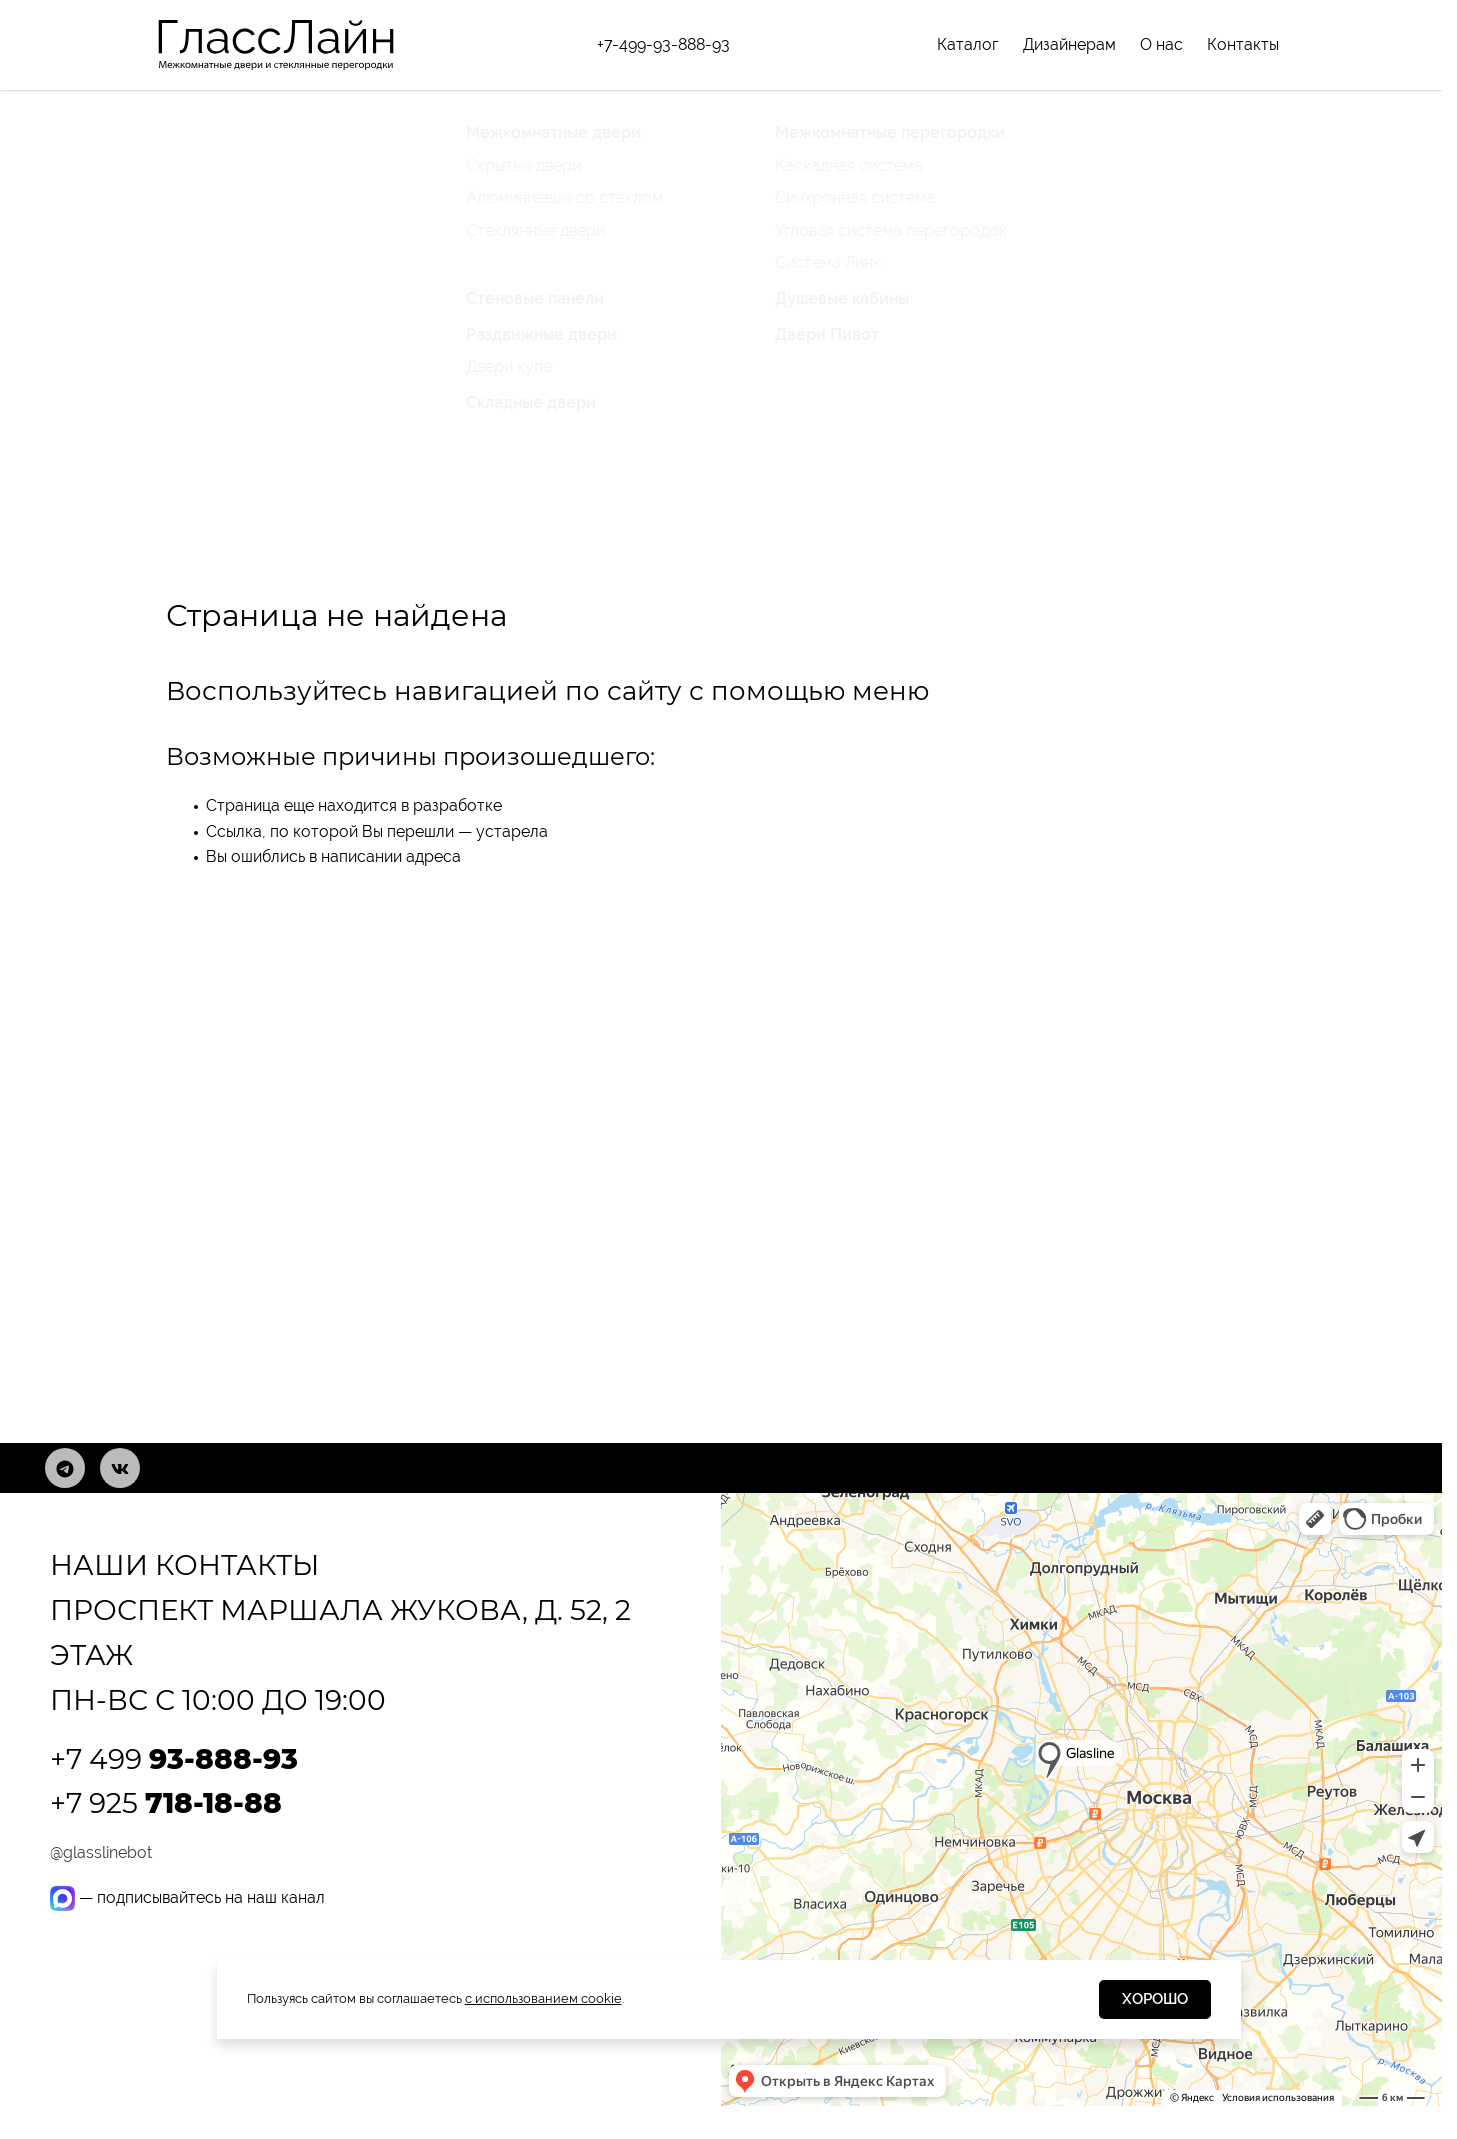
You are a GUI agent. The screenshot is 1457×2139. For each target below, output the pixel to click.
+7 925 (166, 1803)
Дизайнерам (1069, 44)
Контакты (1243, 44)
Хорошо (1155, 1999)
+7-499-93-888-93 (663, 44)
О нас (1161, 44)
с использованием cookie (543, 1998)
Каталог (968, 44)
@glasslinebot (101, 1852)
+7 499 (174, 1759)
